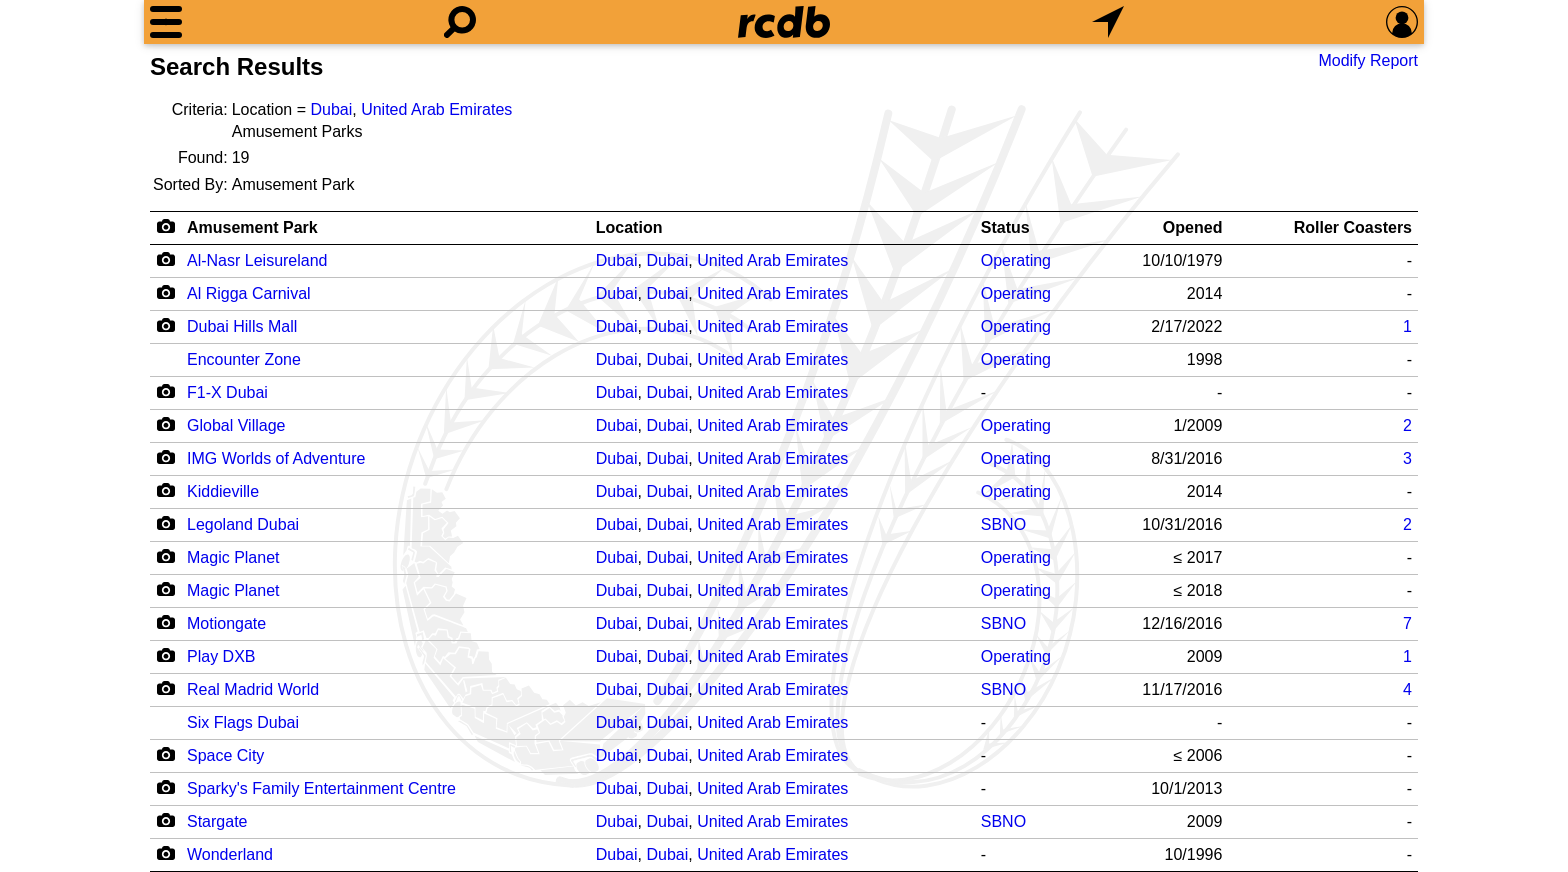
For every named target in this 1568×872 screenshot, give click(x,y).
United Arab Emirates (436, 109)
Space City (225, 755)
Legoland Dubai (243, 524)
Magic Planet (233, 557)
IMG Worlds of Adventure (276, 458)
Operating (1016, 260)
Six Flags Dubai (243, 722)
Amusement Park (252, 227)
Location (629, 227)
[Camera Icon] (165, 259)
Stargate (217, 821)
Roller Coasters (1353, 227)
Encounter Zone (244, 359)
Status (1005, 227)
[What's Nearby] (1108, 22)
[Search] (460, 22)
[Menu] (166, 22)
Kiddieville (223, 491)
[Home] (784, 22)
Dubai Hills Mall (242, 326)
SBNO (1003, 524)
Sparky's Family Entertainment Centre (321, 788)
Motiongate (226, 623)
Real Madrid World (253, 689)
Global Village (236, 425)
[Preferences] (1402, 22)
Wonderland (230, 854)
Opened (1193, 227)
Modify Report (1368, 60)
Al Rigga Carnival (249, 293)
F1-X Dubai (227, 392)
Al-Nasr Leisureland (257, 260)
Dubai (331, 109)
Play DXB (221, 656)
